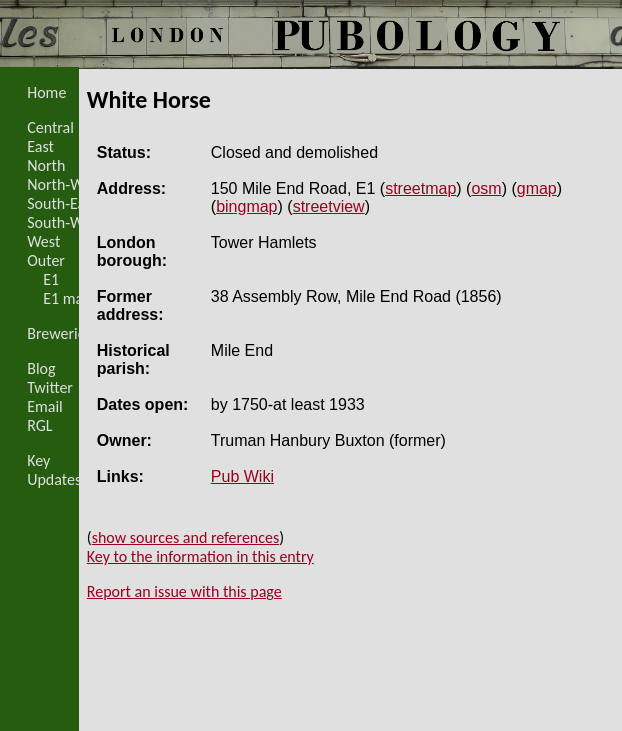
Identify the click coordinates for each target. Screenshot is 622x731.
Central (50, 127)
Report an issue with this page (184, 591)
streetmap (420, 188)
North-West (65, 184)
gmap (537, 188)
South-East (62, 203)
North (46, 165)
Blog (41, 368)
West (43, 241)
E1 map (67, 298)
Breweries (59, 333)
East (40, 146)
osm (486, 188)
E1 (51, 279)
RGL (39, 425)
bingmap (246, 206)
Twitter (50, 387)
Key (38, 460)
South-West (65, 222)
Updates (54, 479)
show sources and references (186, 537)
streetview (329, 206)
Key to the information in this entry (200, 556)
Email (45, 406)
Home (46, 92)
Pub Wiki (242, 476)
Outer (46, 260)
